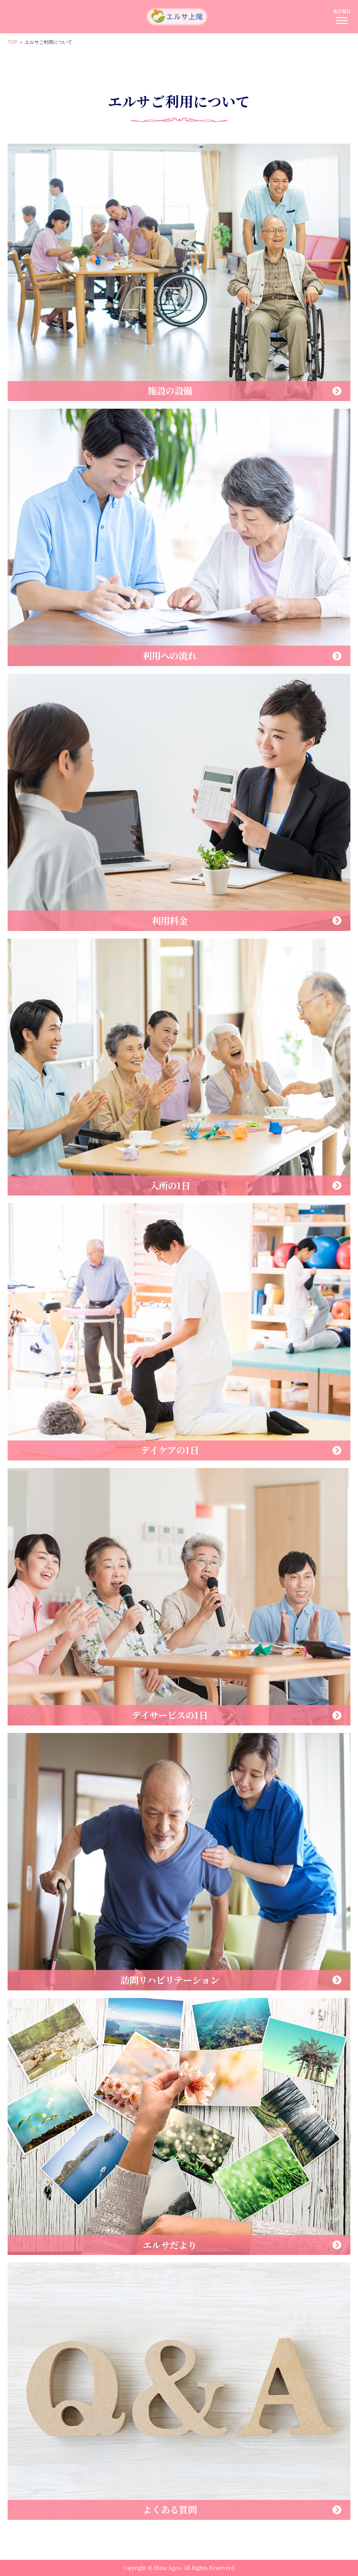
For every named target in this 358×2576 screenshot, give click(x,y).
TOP (13, 42)
